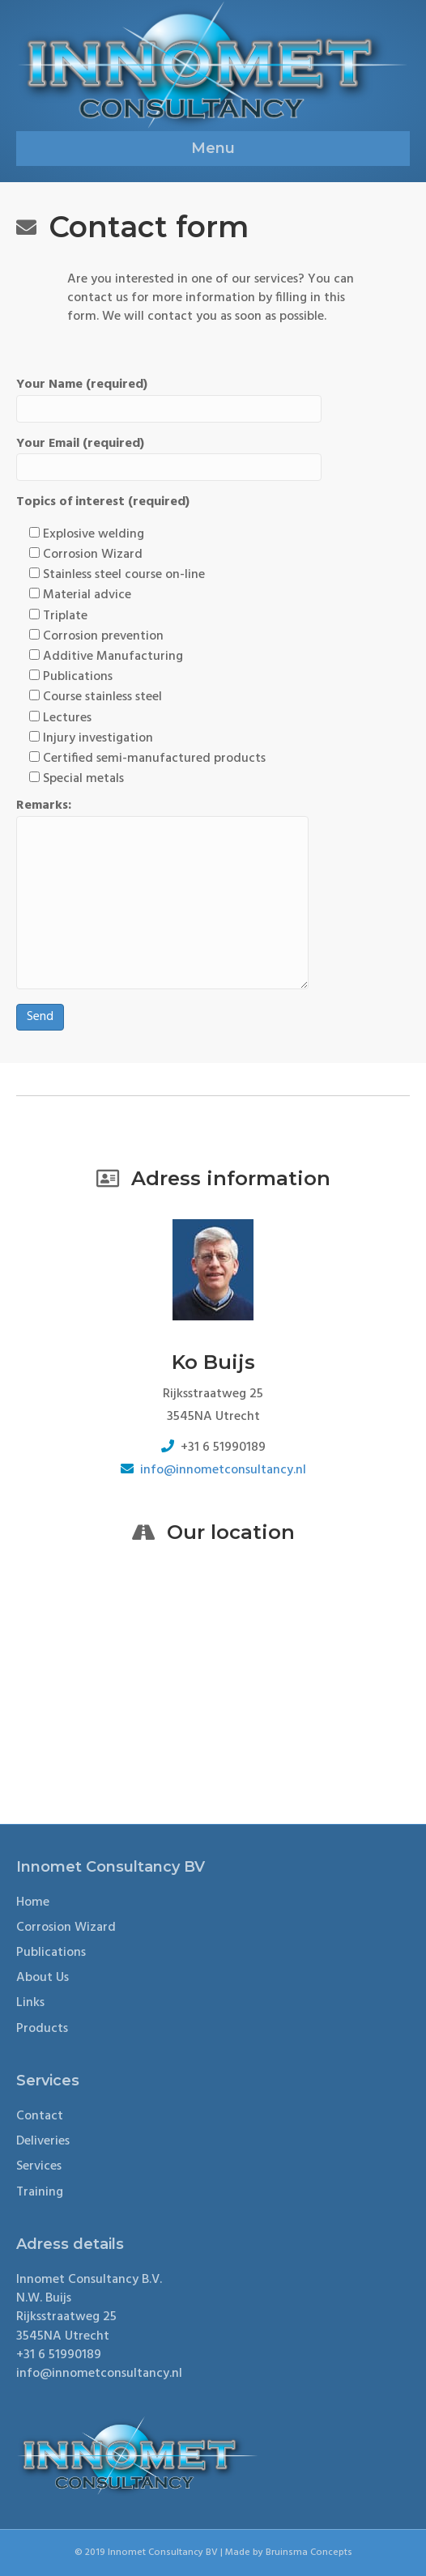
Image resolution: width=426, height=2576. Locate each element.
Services (39, 2166)
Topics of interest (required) (103, 502)
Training (39, 2192)
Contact (39, 2116)
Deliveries (43, 2141)
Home (32, 1902)
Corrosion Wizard (66, 1927)
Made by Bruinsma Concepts (288, 2552)
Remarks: (162, 892)
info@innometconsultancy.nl (223, 1470)
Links (30, 2002)
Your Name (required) (169, 399)
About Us (42, 1977)
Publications (51, 1952)
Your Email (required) (169, 458)
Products (42, 2028)
